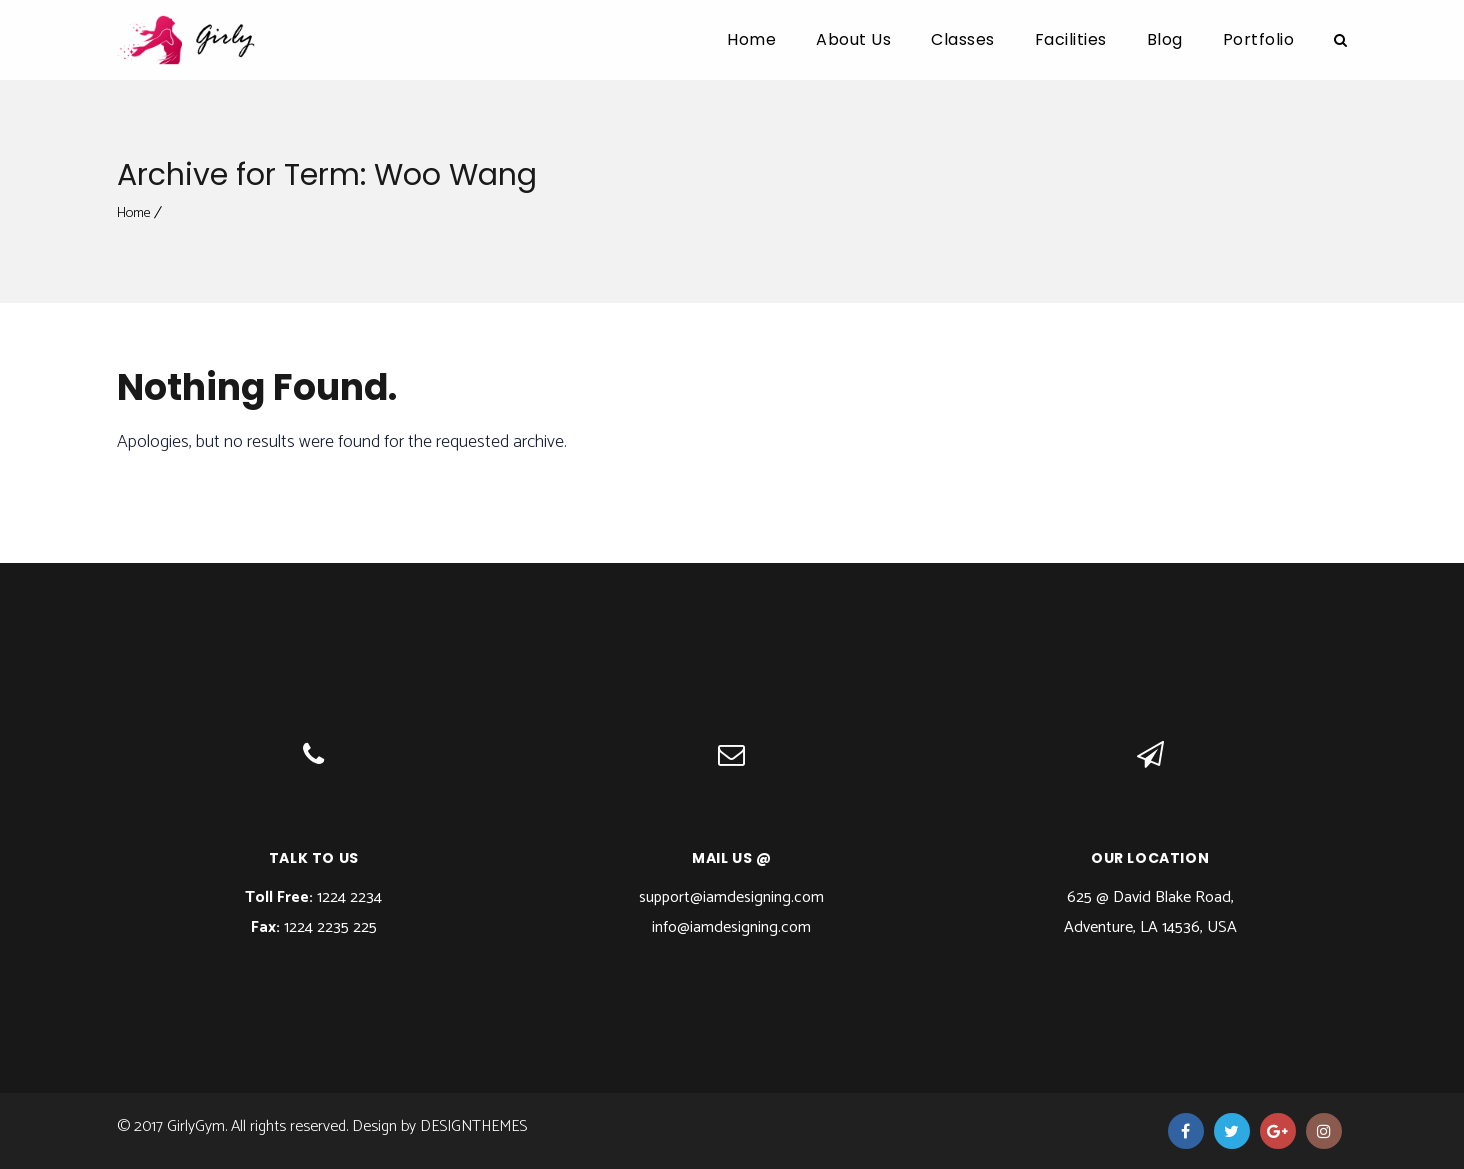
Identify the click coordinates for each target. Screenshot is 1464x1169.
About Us (853, 39)
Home (751, 39)
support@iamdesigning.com (731, 897)
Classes (963, 39)
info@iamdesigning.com (731, 927)
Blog (1165, 39)
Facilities (1071, 39)
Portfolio (1259, 39)
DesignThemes (473, 1126)
